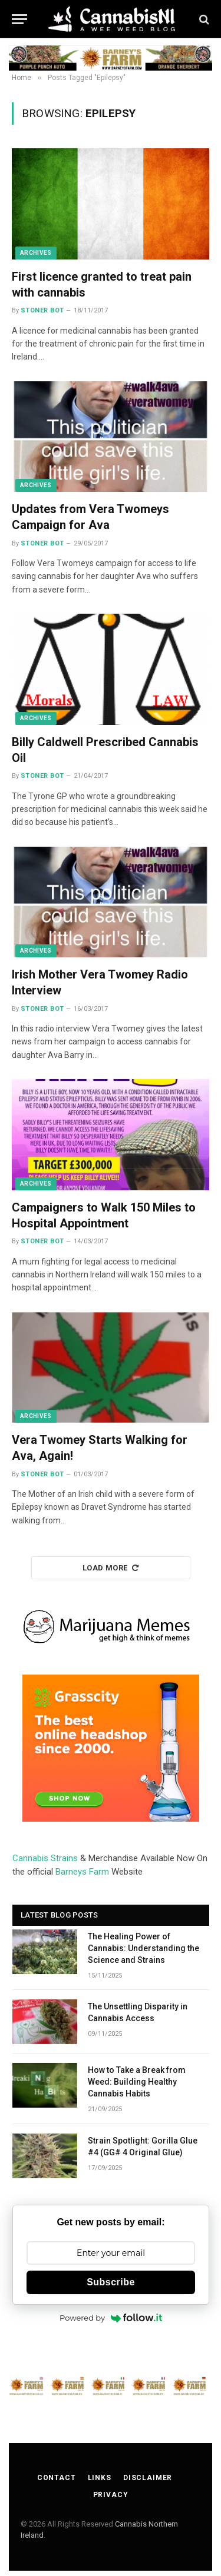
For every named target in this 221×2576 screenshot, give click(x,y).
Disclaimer (147, 2478)
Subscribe (111, 2282)
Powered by (111, 2317)
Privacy (110, 2495)
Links (99, 2478)
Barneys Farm (82, 1871)
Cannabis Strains (45, 1858)
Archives (36, 252)
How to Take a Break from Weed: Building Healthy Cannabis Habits (137, 2081)
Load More (110, 1567)
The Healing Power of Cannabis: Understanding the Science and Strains (143, 1948)
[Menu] (19, 19)
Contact (56, 2478)
